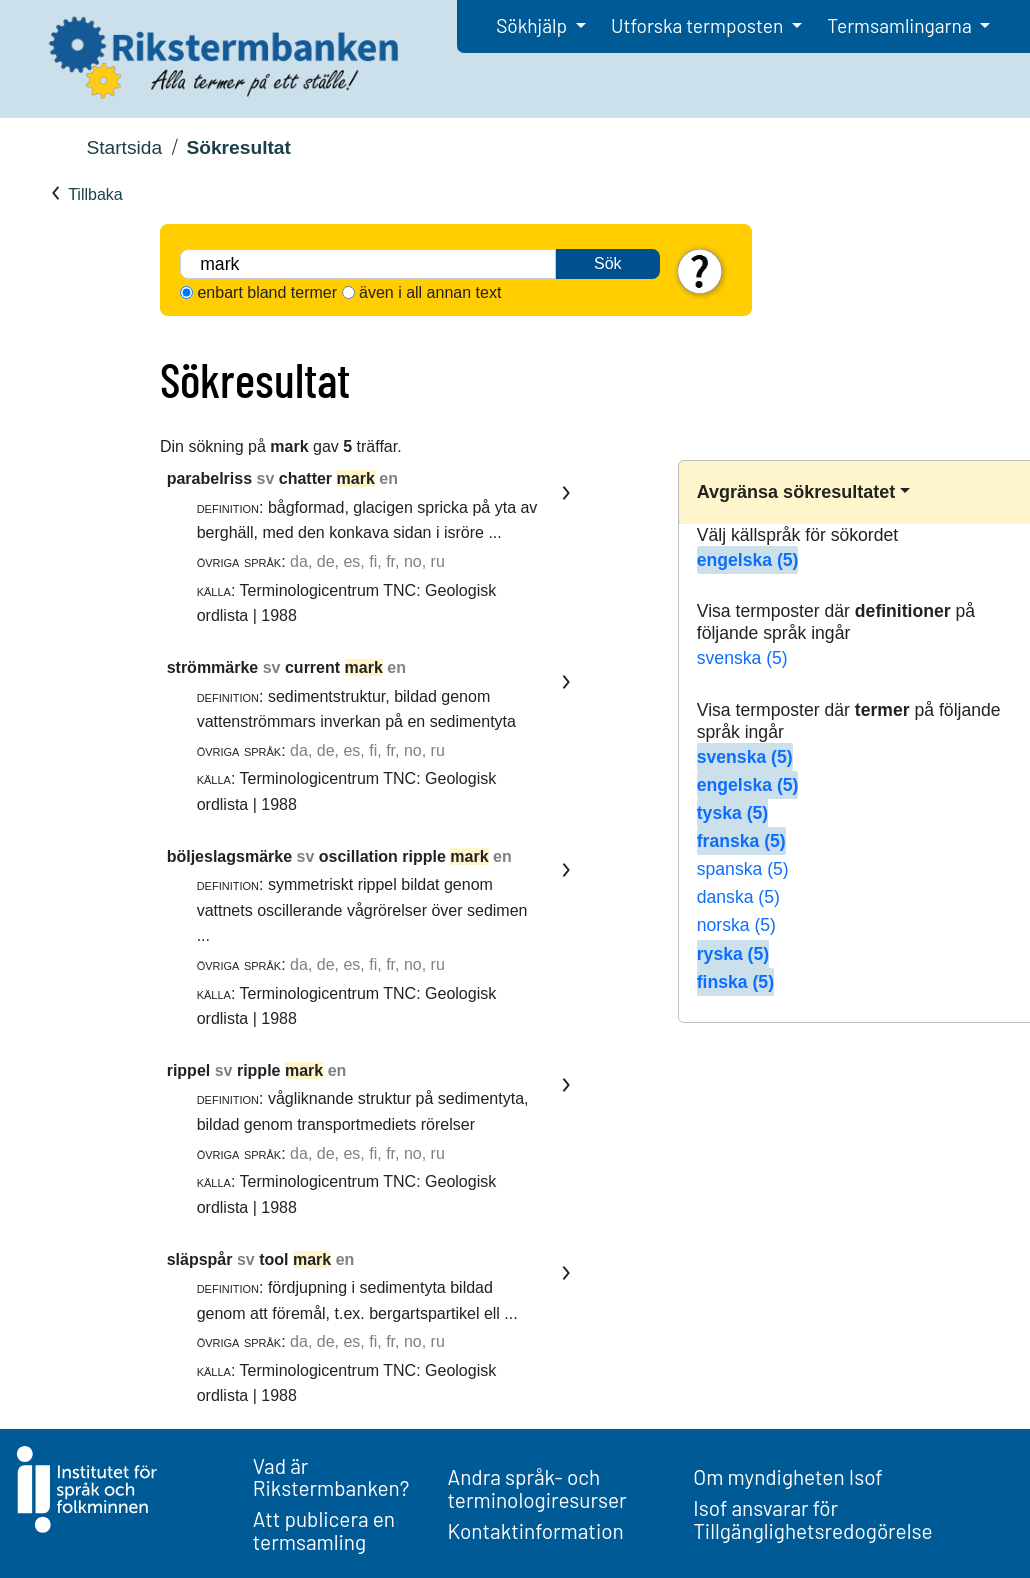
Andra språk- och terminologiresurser (537, 1488)
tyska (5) (732, 813)
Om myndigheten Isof (787, 1476)
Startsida (124, 147)
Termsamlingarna (901, 25)
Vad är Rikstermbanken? (331, 1477)
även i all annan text (430, 292)
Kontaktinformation (536, 1530)
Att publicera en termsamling (324, 1530)
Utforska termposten (699, 25)
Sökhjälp (533, 25)
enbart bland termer (267, 292)
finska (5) (735, 982)
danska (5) (738, 897)
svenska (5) (742, 658)
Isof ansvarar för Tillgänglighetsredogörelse (812, 1519)
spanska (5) (743, 869)
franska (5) (741, 841)
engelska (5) (748, 560)
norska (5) (736, 925)
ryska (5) (733, 954)
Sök (608, 263)
